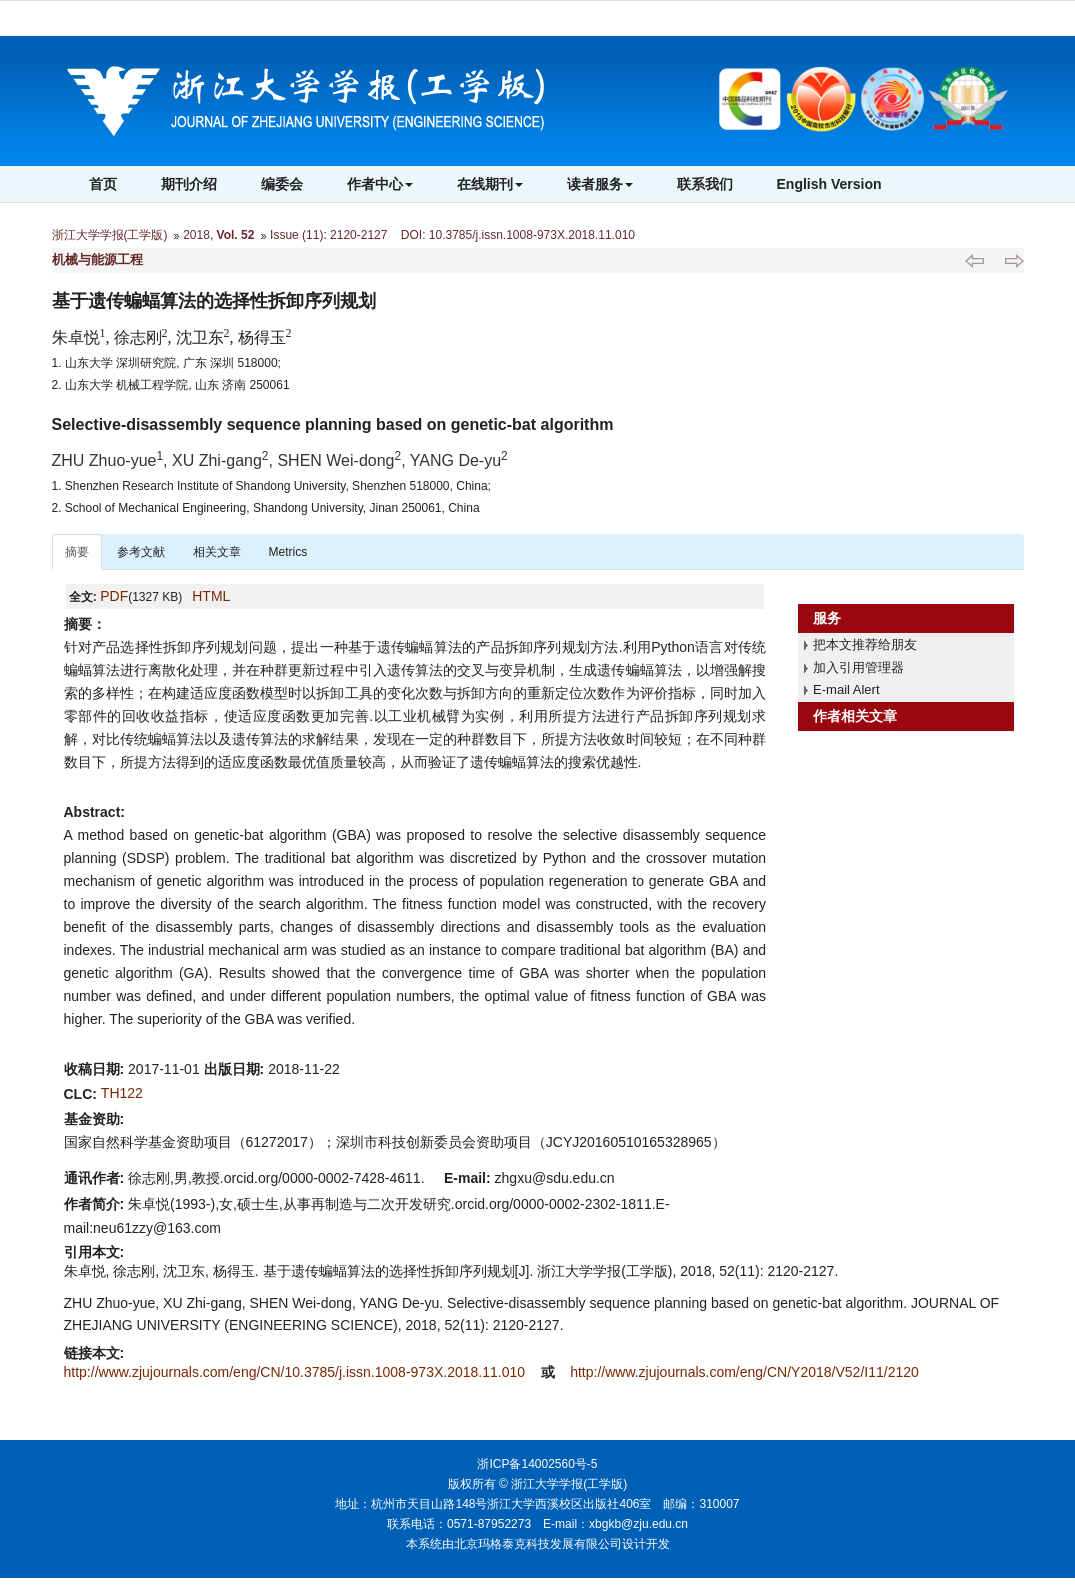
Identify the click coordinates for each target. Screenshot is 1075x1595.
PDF (114, 596)
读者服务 (600, 184)
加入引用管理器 (858, 667)
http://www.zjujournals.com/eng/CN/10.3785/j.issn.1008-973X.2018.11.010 (296, 1372)
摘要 (77, 552)
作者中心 (380, 184)
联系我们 (705, 184)
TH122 (122, 1093)
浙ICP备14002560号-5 (537, 1464)
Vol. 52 (236, 235)
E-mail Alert (846, 689)
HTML (211, 596)
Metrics (288, 552)
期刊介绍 (189, 184)
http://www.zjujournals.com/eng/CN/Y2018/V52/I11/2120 (744, 1372)
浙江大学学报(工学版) (110, 235)
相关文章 (217, 552)
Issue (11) (296, 235)
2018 (196, 235)
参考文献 (141, 552)
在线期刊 (490, 184)
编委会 (282, 184)
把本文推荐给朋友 (865, 644)
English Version (829, 184)
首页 (103, 184)
